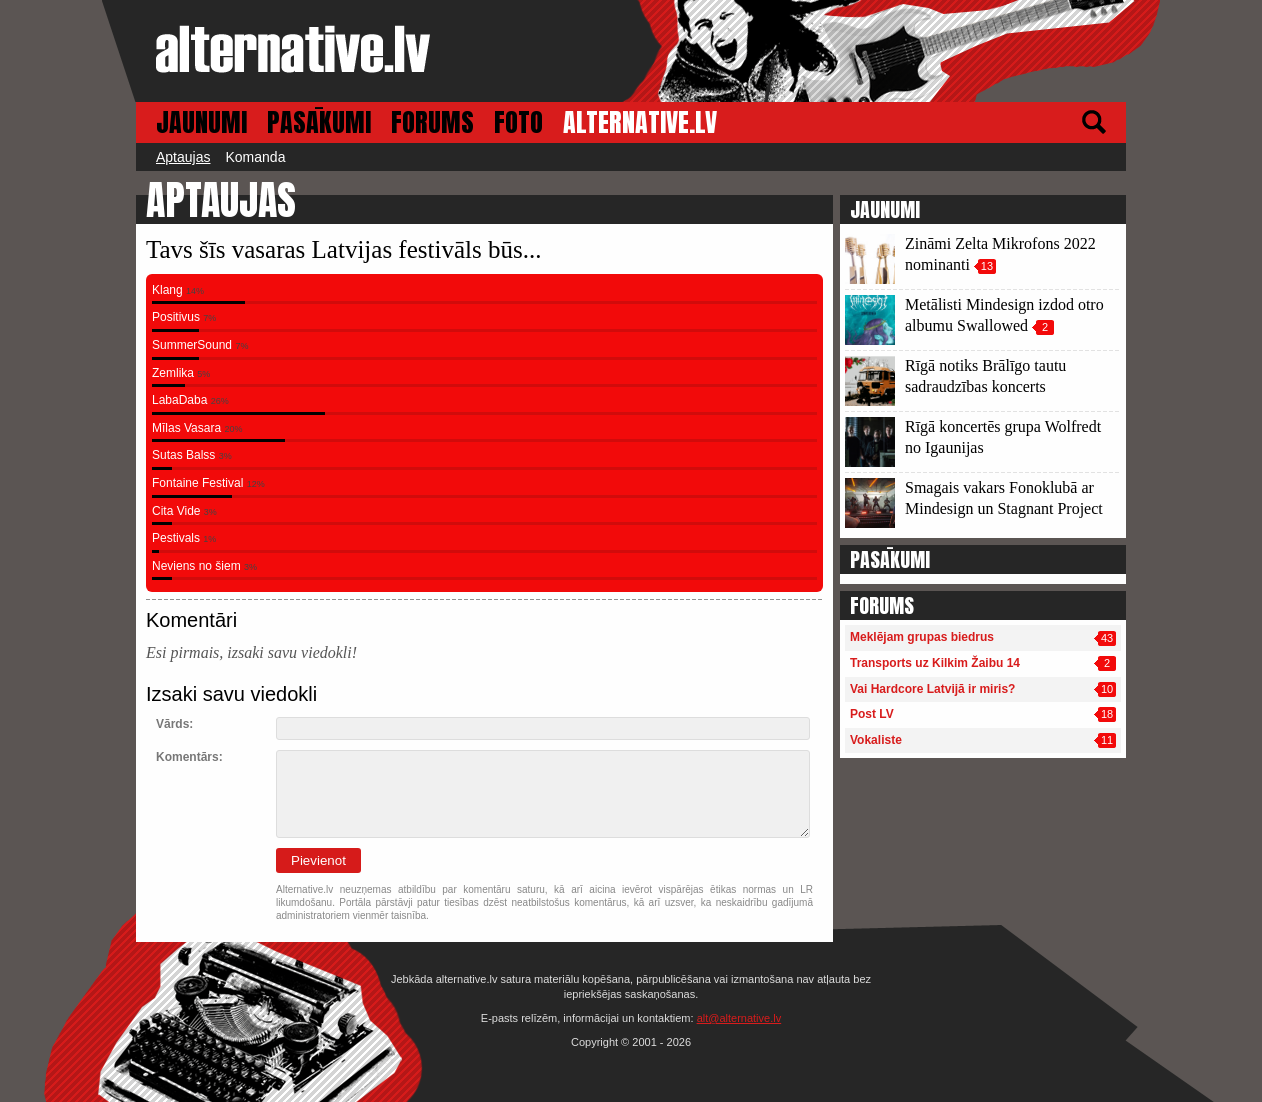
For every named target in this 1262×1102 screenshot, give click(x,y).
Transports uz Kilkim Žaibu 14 (935, 663)
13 (987, 266)
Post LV (872, 714)
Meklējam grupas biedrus (922, 637)
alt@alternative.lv (739, 1018)
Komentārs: (189, 757)
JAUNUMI (201, 122)
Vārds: (174, 724)
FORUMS (432, 122)
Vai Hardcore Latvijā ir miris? (932, 689)
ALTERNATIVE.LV (640, 122)
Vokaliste (876, 740)
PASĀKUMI (319, 122)
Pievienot (318, 860)
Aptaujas (183, 157)
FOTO (518, 122)
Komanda (255, 157)
